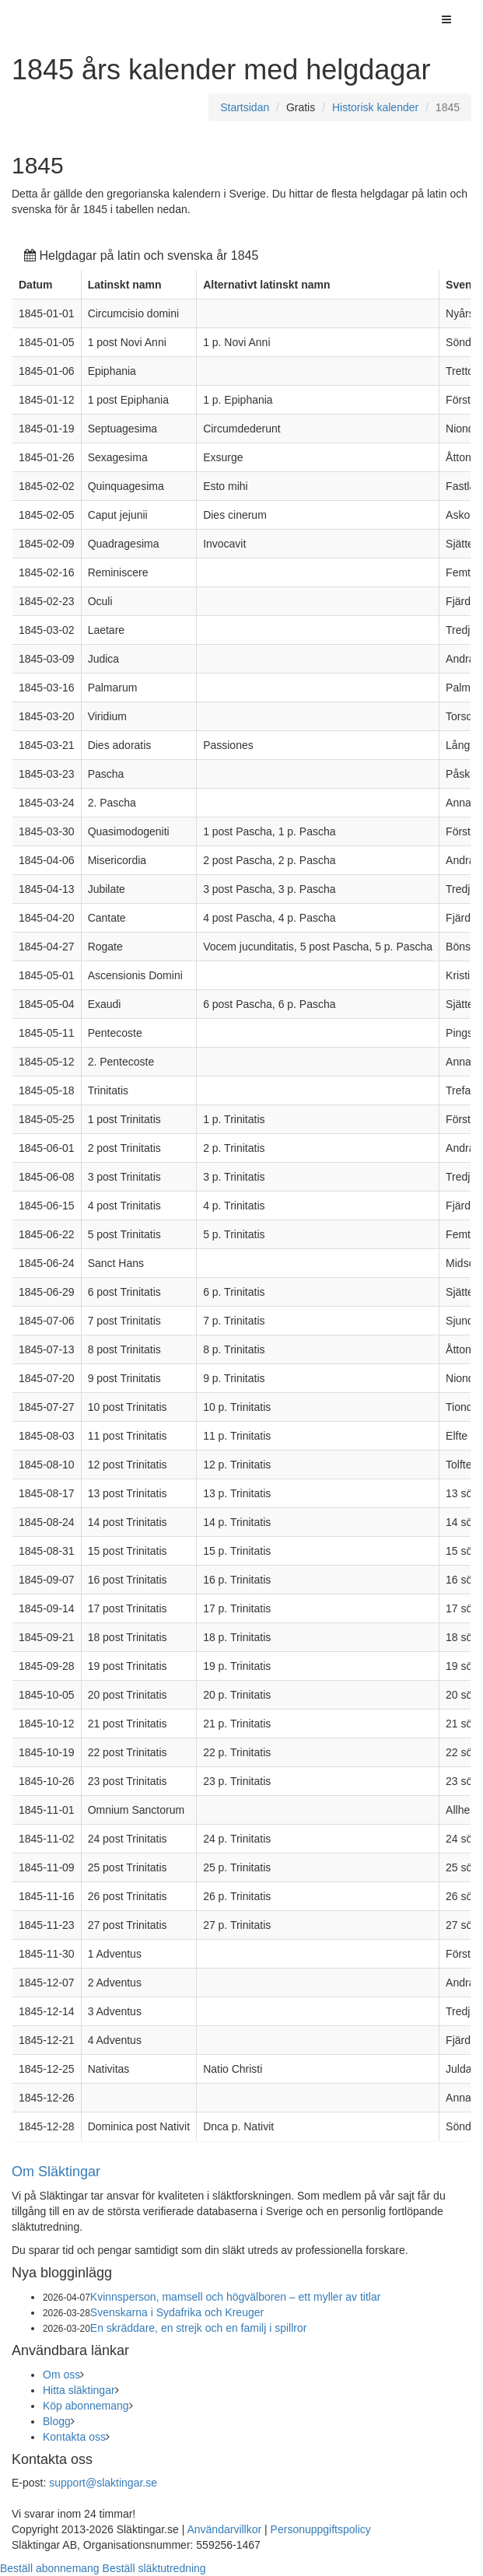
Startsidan (244, 107)
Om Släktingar (56, 2171)
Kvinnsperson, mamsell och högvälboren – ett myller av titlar (235, 2297)
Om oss (61, 2374)
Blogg (57, 2421)
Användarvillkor (224, 2529)
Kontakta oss (74, 2437)
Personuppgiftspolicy (321, 2529)
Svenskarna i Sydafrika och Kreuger (177, 2312)
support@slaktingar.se (103, 2482)
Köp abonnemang (86, 2405)
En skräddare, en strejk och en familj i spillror (198, 2328)
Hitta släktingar (79, 2390)
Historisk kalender (375, 107)
